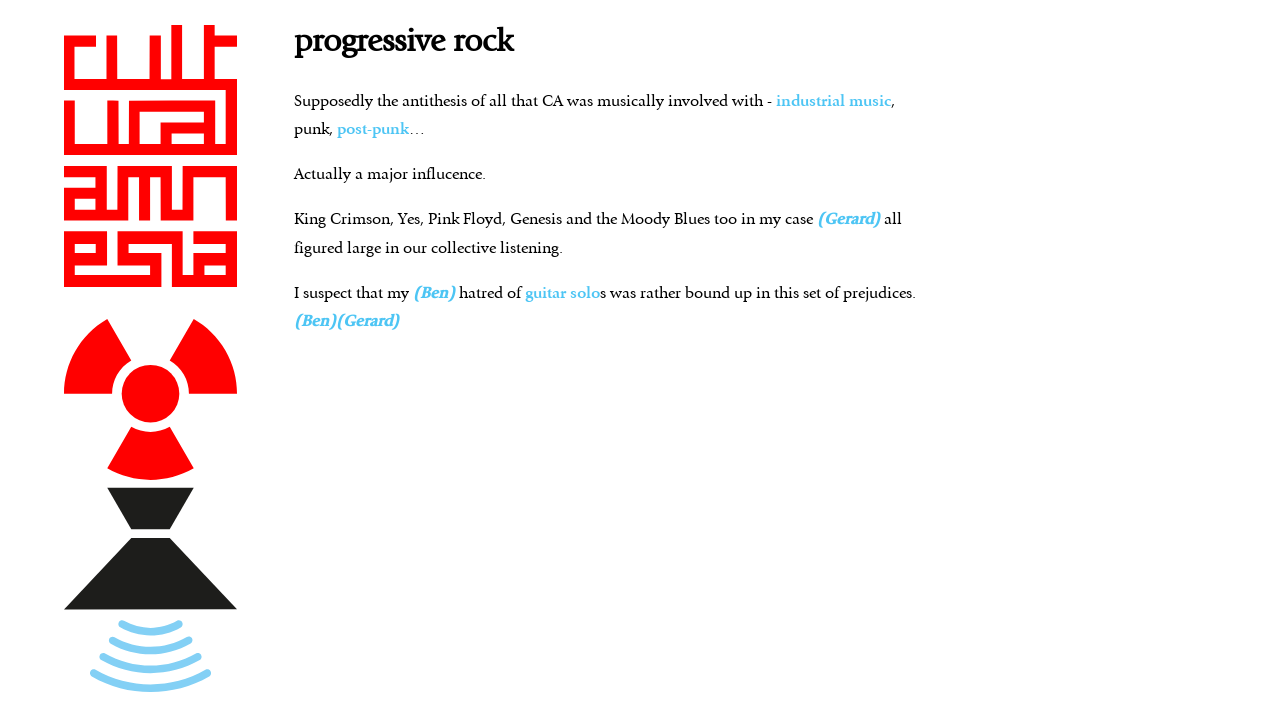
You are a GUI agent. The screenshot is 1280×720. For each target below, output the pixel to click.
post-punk (373, 130)
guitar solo (562, 294)
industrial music (833, 102)
